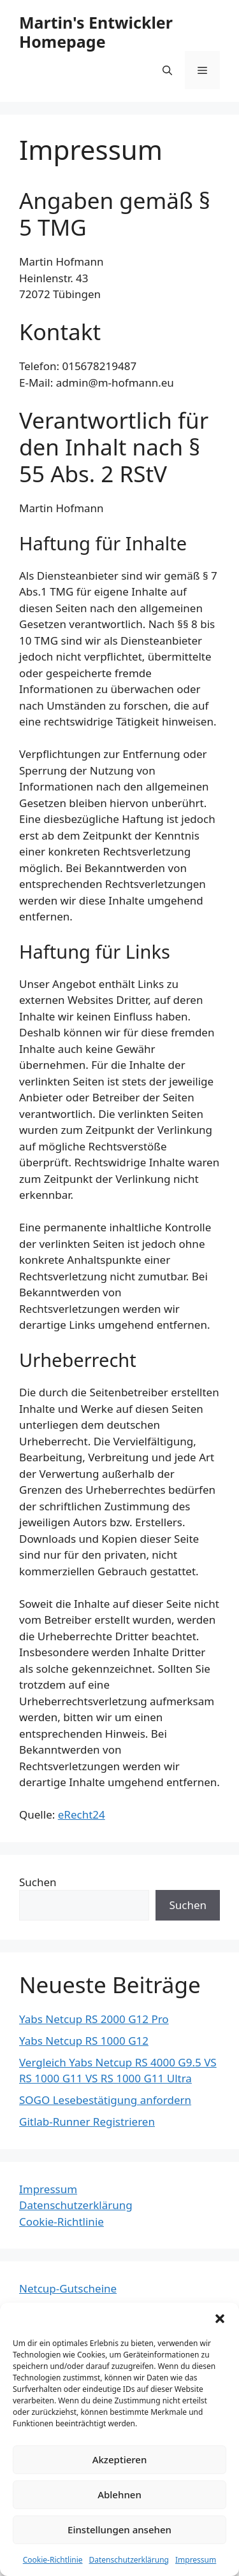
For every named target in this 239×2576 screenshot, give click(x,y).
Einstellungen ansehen (119, 2529)
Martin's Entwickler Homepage (96, 31)
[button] (220, 2318)
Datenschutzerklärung (129, 2559)
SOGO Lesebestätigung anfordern (105, 2100)
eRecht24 (81, 1814)
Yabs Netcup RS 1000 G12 (83, 2040)
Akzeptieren (119, 2459)
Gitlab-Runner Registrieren (87, 2121)
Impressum (195, 2559)
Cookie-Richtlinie (53, 2559)
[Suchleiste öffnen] (167, 70)
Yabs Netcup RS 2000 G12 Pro (94, 2019)
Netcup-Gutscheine (68, 2288)
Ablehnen (119, 2494)
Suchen (38, 1882)
